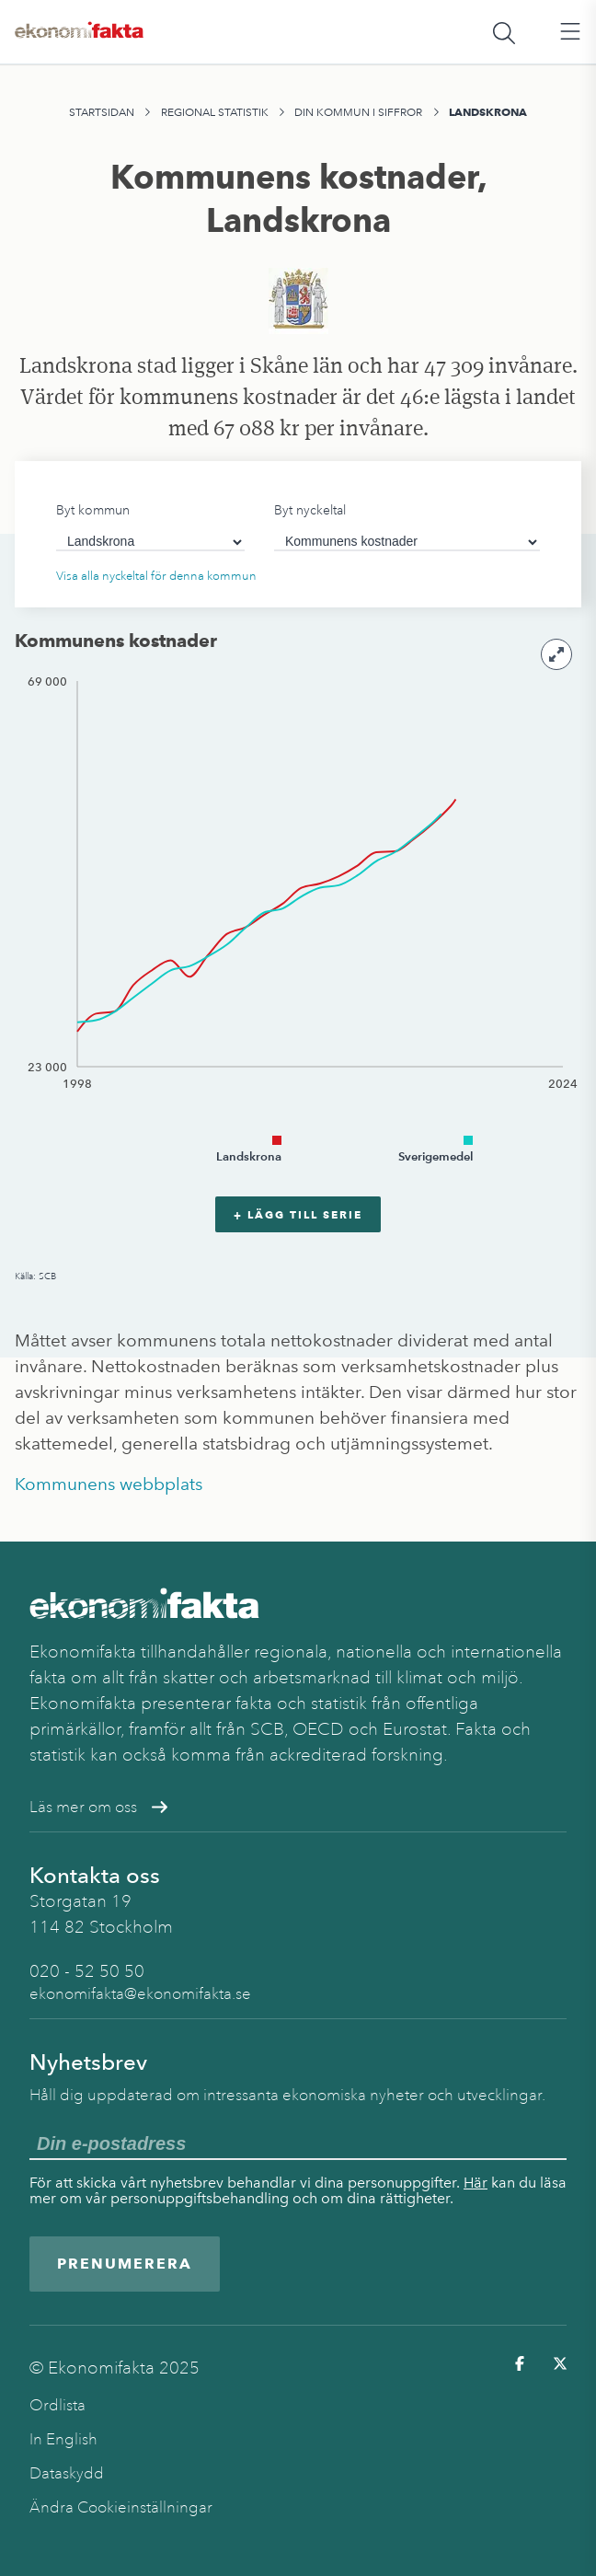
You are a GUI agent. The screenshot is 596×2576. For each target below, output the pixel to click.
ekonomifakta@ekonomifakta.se (140, 1994)
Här (475, 2182)
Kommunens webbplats (108, 1484)
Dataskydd (66, 2473)
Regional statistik (215, 112)
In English (63, 2439)
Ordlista (57, 2405)
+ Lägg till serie (298, 1214)
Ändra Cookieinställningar (120, 2507)
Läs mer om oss (98, 1807)
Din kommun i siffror (358, 112)
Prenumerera (124, 2263)
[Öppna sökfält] (504, 32)
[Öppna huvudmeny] (570, 32)
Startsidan (101, 112)
